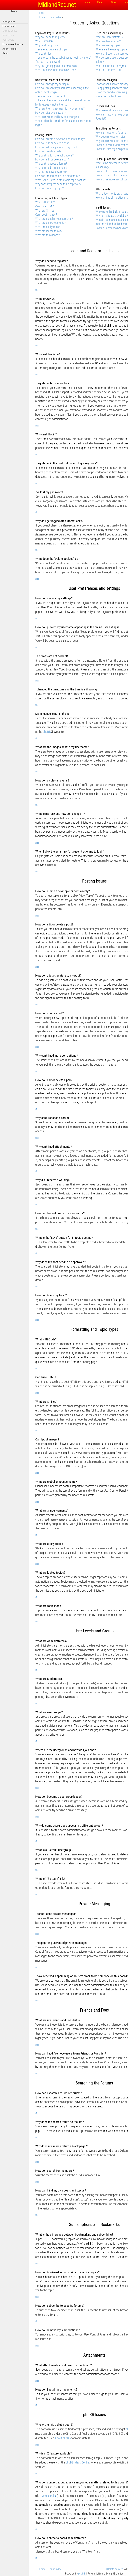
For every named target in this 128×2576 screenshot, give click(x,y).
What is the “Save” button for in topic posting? (60, 180)
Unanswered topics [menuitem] (12, 44)
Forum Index (9, 26)
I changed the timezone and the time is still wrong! (63, 100)
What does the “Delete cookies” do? (55, 70)
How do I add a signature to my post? (56, 147)
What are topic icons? (47, 235)
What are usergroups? (108, 45)
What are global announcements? (54, 218)
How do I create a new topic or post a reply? (60, 139)
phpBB (47, 732)
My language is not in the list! (51, 104)
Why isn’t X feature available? (112, 215)
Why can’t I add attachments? (51, 167)
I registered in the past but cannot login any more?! (63, 57)
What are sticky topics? (48, 227)
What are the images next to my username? (60, 108)
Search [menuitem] (6, 53)
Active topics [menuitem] (9, 48)
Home (87, 2)
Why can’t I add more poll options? (54, 155)
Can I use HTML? (44, 206)
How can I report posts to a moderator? (57, 176)
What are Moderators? (108, 41)
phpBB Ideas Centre (77, 2462)
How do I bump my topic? (49, 188)
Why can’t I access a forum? (51, 163)
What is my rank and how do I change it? (57, 117)
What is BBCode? (45, 202)
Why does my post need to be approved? (58, 184)
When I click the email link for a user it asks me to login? (63, 123)
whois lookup (49, 2496)
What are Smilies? (45, 210)
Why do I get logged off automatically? (56, 66)
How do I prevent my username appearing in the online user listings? (62, 90)
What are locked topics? (48, 231)
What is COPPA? (44, 41)
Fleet (100, 2)
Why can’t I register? (46, 45)
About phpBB (63, 2438)
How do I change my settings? (52, 84)
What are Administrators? (110, 37)
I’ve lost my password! (47, 61)
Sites (113, 2)
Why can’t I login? (45, 53)
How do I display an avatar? (50, 112)
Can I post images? (46, 214)
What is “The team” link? (109, 70)
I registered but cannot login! (51, 49)
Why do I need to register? (50, 37)
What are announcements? (50, 222)
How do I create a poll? (48, 151)
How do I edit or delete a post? (52, 143)
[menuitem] (41, 13)
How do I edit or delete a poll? (52, 159)
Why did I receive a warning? (51, 171)
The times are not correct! (50, 96)
